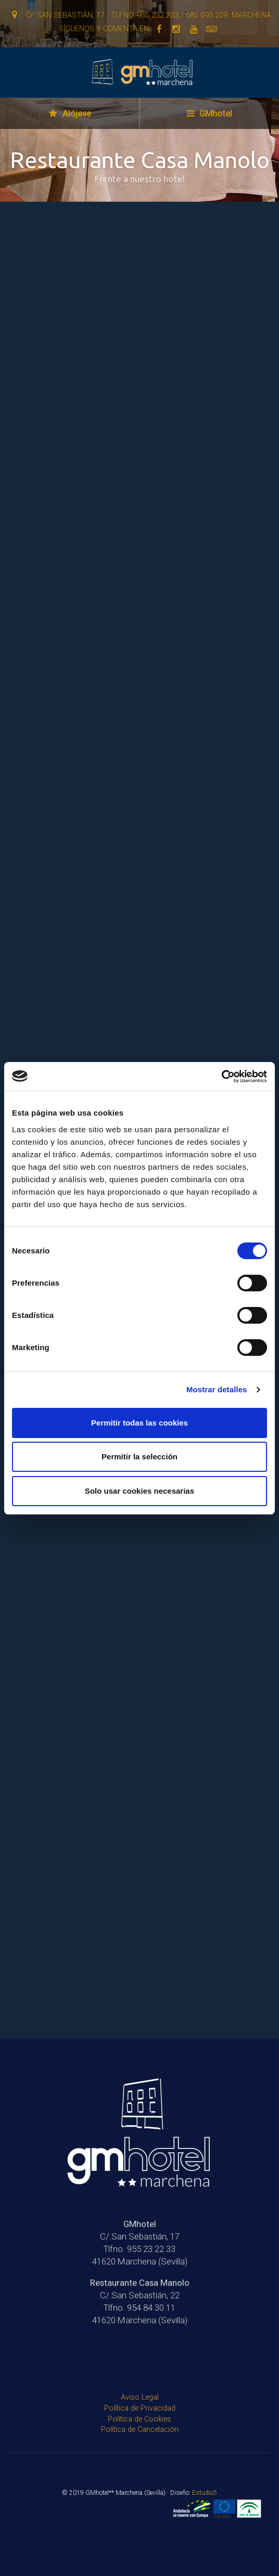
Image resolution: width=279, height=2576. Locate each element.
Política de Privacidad (139, 2408)
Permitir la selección (139, 1456)
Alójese (70, 113)
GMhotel (209, 113)
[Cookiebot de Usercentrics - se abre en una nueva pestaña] (221, 1076)
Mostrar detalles (216, 1389)
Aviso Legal (140, 2397)
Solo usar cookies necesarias (139, 1490)
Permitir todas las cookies (139, 1422)
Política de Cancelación (140, 2429)
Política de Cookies (139, 2419)
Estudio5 (204, 2492)
